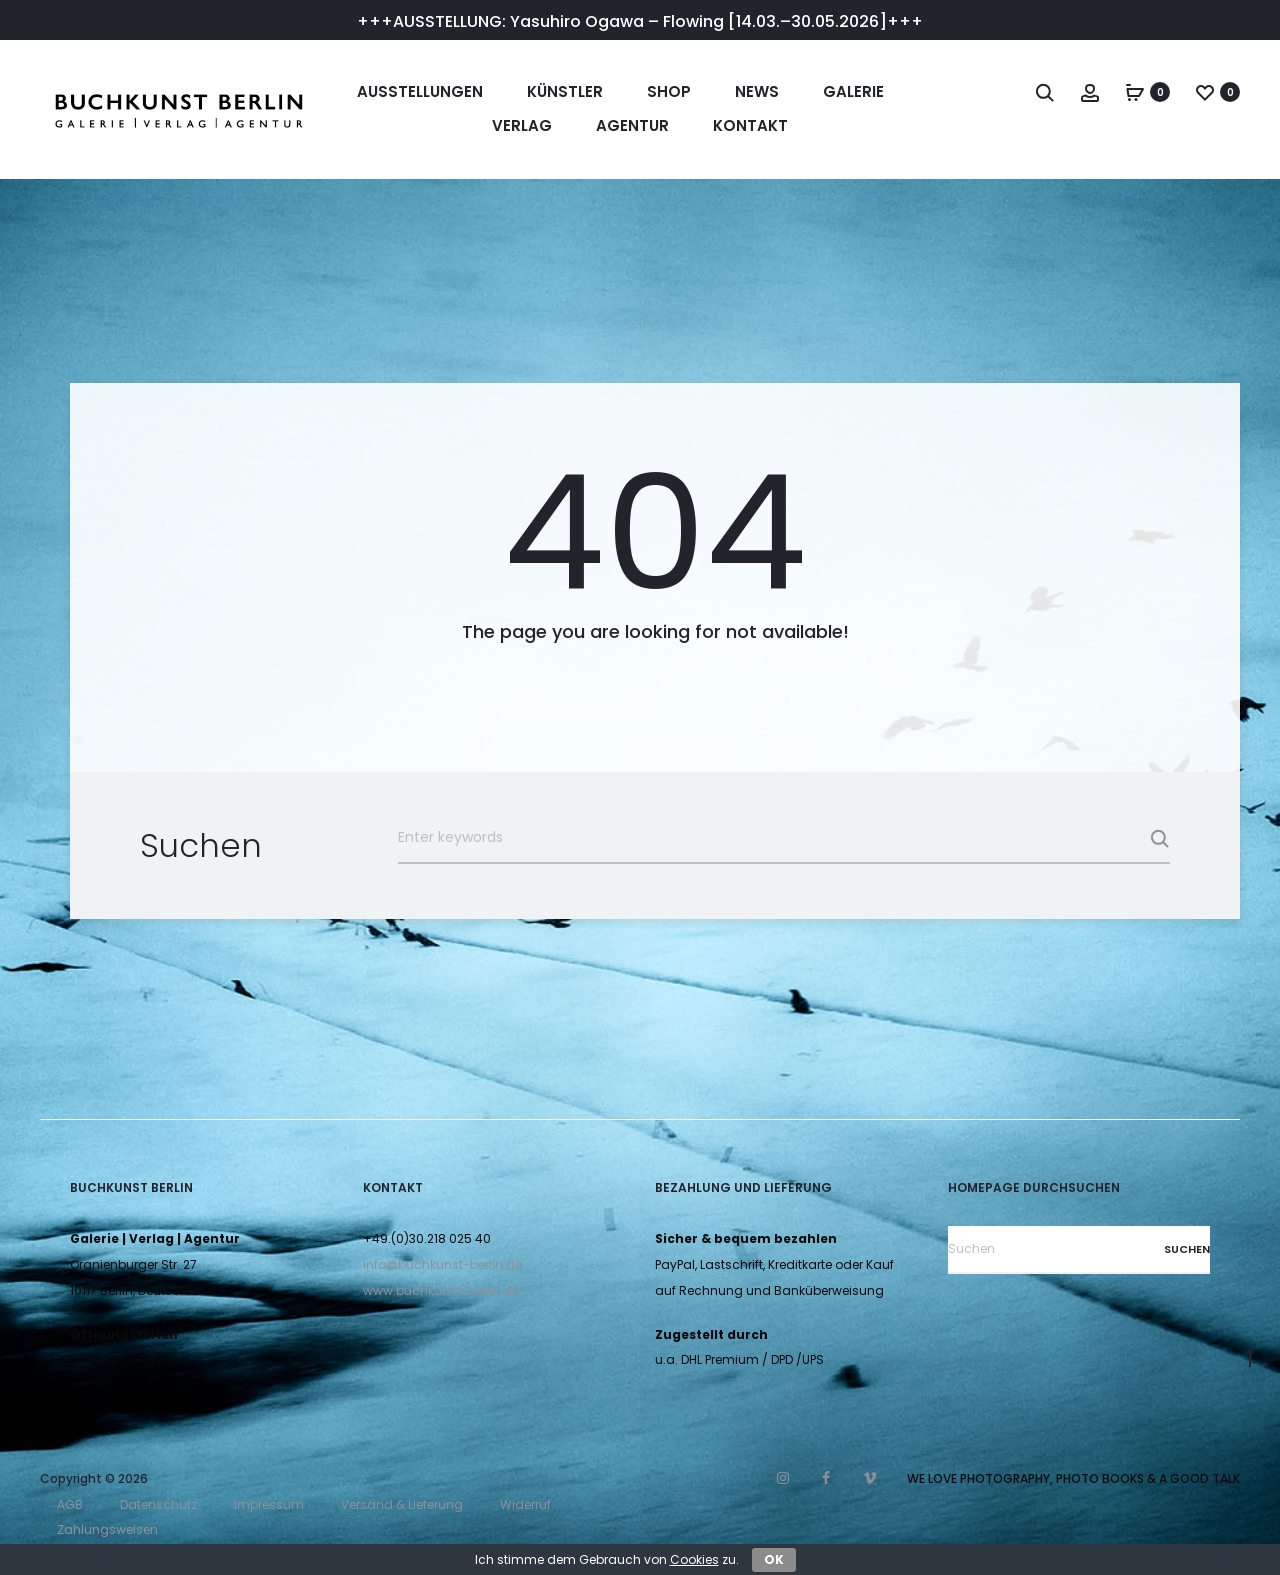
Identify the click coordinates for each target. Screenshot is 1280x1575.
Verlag (522, 125)
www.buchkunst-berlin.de (441, 1290)
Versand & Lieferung (402, 1504)
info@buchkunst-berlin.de (442, 1264)
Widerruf (525, 1504)
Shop (669, 91)
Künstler (565, 91)
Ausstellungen (420, 91)
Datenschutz (158, 1504)
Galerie (853, 91)
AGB (70, 1504)
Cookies (694, 1559)
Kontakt (750, 125)
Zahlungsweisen (107, 1529)
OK (774, 1559)
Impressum (269, 1504)
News (757, 91)
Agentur (632, 125)
